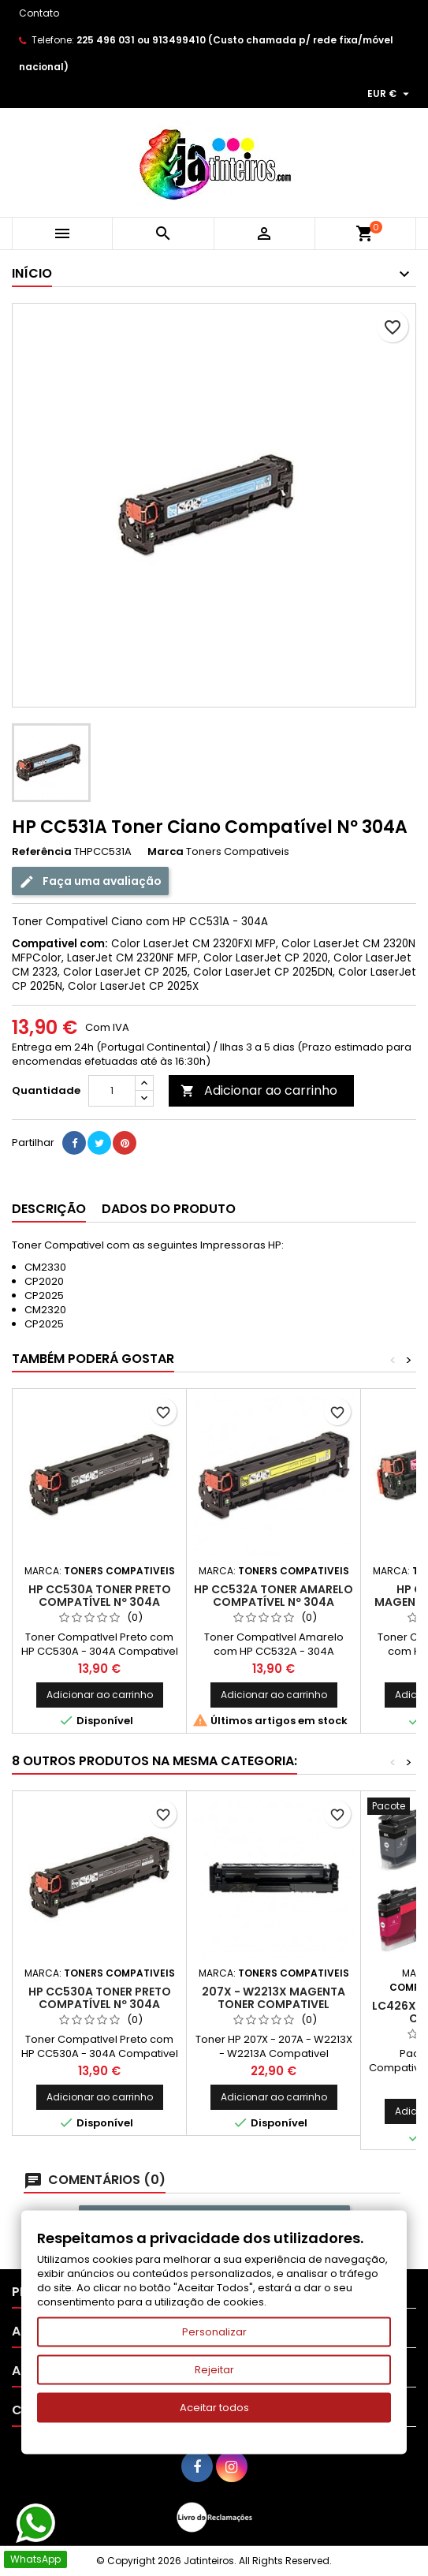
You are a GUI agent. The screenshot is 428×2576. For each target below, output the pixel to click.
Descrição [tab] (49, 1209)
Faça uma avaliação (90, 881)
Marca (165, 852)
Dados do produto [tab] (169, 1209)
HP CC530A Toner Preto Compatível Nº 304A (99, 1595)
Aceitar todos (214, 2407)
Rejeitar (214, 2369)
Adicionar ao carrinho (259, 1090)
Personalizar (214, 2331)
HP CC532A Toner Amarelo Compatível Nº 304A (273, 1595)
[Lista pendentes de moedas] (390, 93)
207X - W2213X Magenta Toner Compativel (273, 1998)
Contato (39, 13)
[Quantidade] (112, 1091)
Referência (42, 852)
